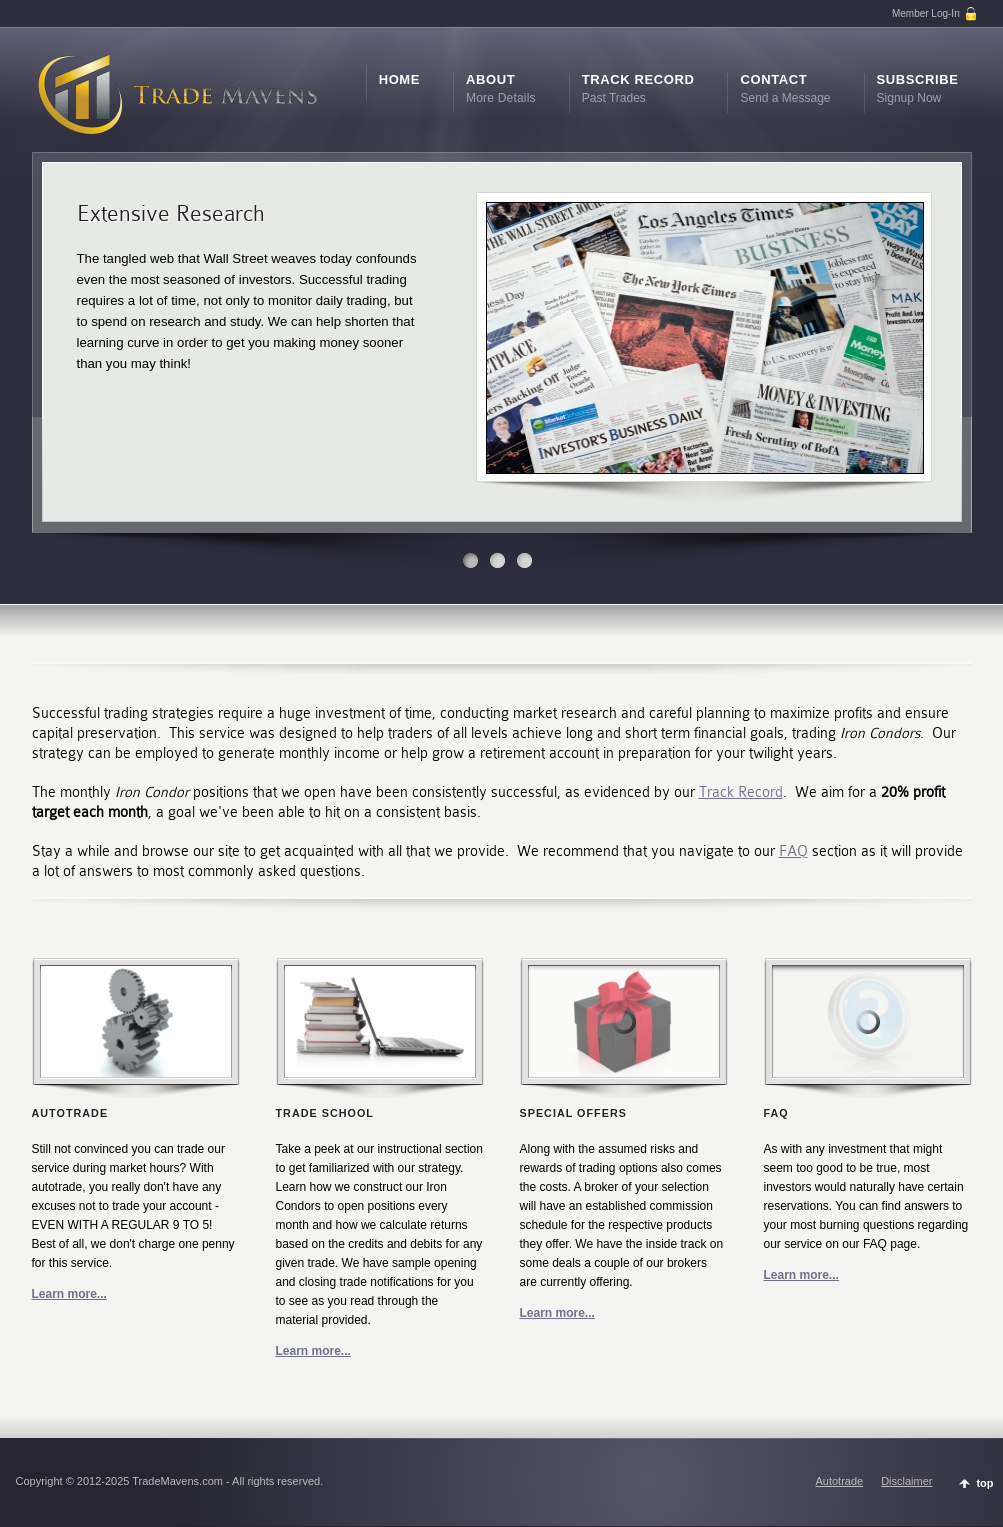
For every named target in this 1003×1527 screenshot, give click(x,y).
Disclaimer (906, 1481)
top (984, 1483)
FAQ (793, 851)
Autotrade (839, 1481)
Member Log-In (935, 13)
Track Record (741, 792)
